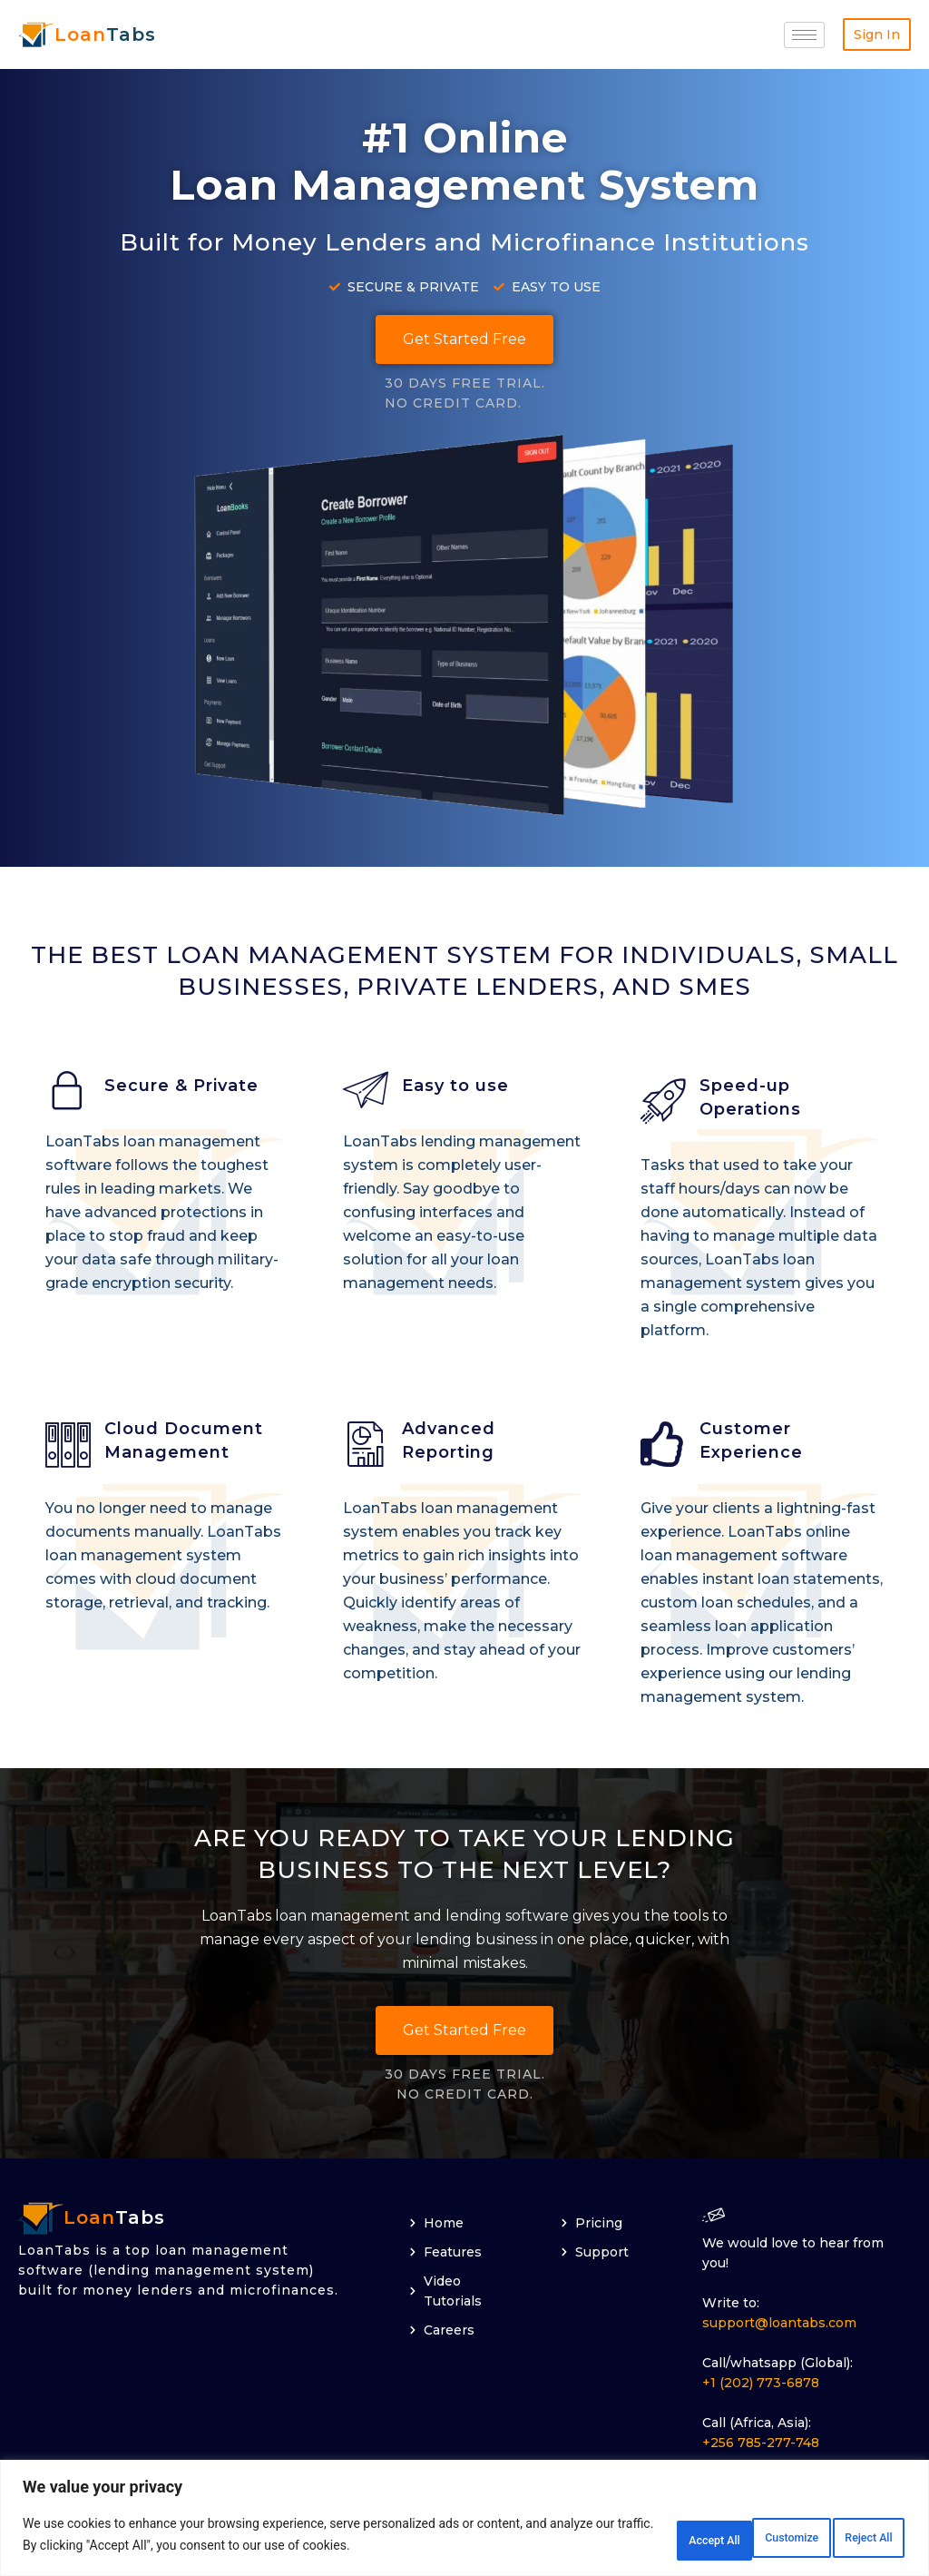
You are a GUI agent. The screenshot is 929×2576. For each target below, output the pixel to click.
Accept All (851, 2539)
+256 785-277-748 (760, 2446)
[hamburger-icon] (804, 35)
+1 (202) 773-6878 (760, 2386)
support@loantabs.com (779, 2326)
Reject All (735, 2539)
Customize (618, 2539)
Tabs (105, 34)
